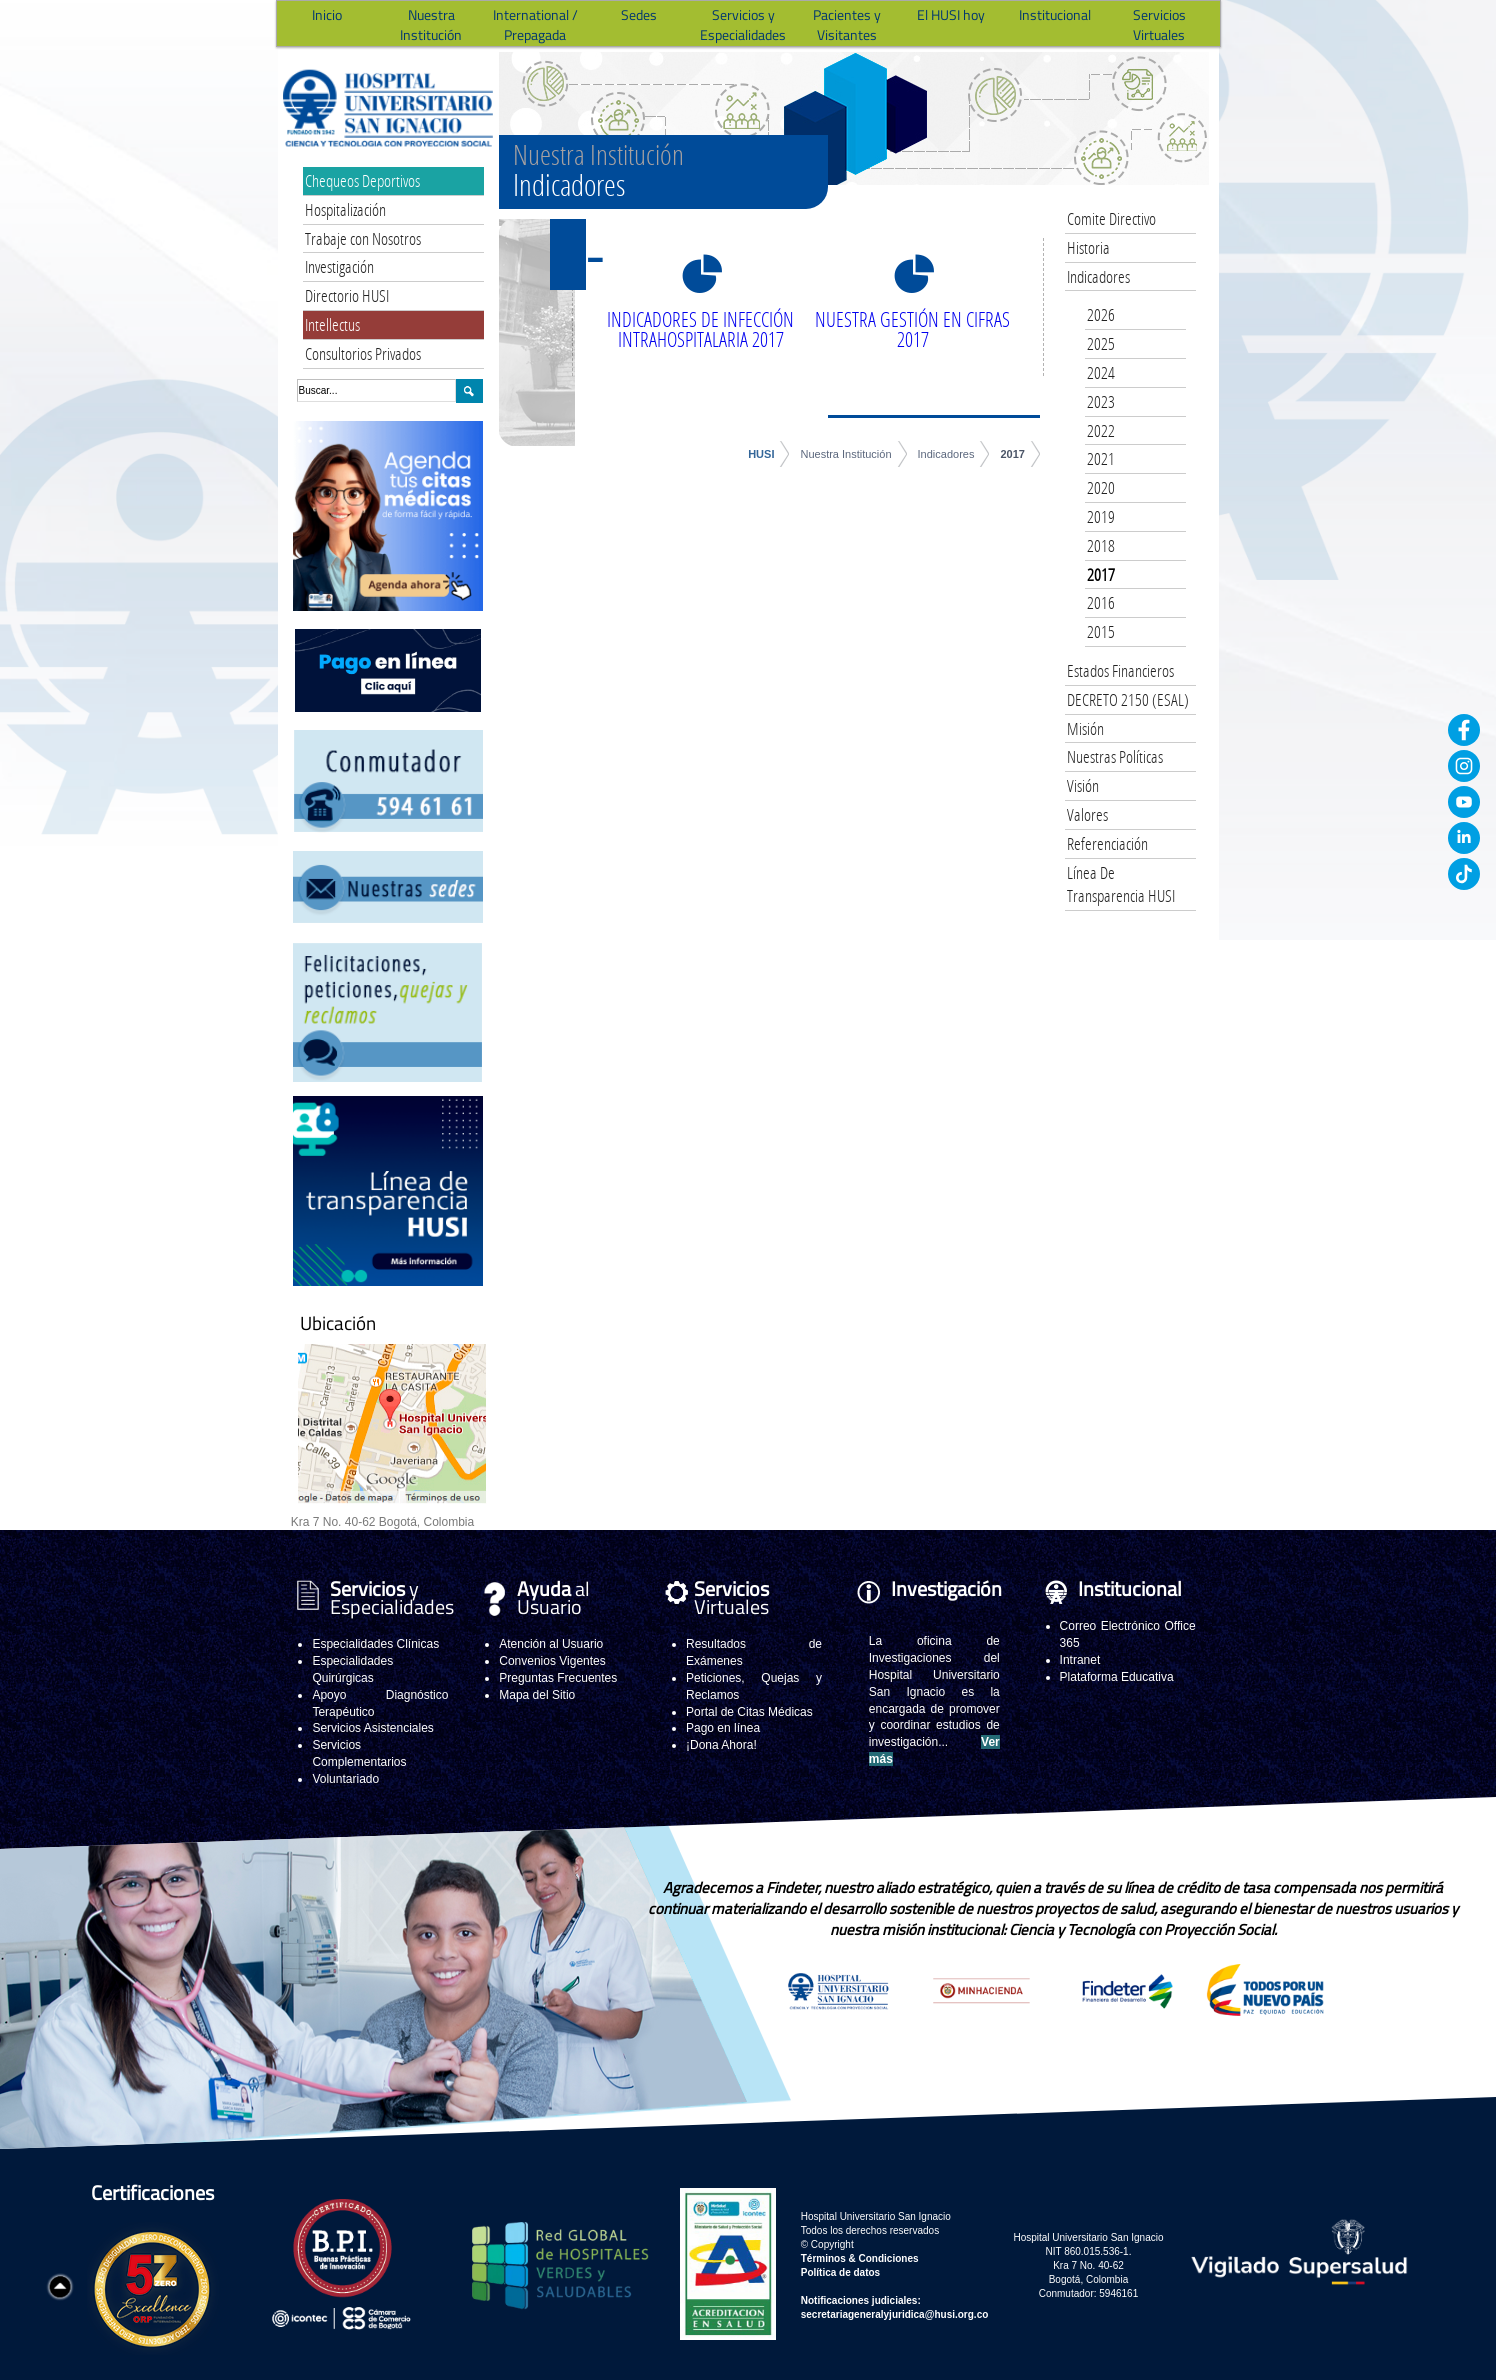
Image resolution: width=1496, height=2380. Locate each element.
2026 (1101, 314)
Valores (1087, 814)
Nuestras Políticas (1115, 756)
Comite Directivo (1111, 218)
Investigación (339, 266)
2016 (1101, 602)
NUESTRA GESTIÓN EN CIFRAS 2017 (912, 329)
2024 (1101, 372)
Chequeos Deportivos (362, 180)
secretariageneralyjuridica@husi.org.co (895, 2314)
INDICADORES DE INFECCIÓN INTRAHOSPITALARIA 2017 (700, 329)
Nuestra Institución (845, 454)
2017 (1012, 454)
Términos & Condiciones (860, 2258)
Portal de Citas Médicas (749, 1712)
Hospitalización (345, 209)
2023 (1101, 401)
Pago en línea (723, 1728)
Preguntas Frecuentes (558, 1678)
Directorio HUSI (347, 295)
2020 (1101, 487)
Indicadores (946, 454)
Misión (1085, 728)
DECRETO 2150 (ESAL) (1128, 699)
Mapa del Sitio (537, 1695)
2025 (1101, 343)
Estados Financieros (1120, 670)
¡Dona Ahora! (721, 1745)
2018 (1101, 545)
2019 (1101, 516)
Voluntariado (345, 1779)
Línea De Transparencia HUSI (1121, 884)
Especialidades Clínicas (375, 1644)
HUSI (761, 454)
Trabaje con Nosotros (363, 238)
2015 (1101, 631)
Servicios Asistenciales (372, 1728)
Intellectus (332, 324)
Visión (1083, 785)
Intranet (1080, 1660)
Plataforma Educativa (1117, 1677)
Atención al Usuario (551, 1644)
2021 (1101, 458)
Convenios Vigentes (552, 1661)
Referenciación (1107, 843)
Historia (1088, 247)
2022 (1101, 430)
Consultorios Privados (363, 353)
